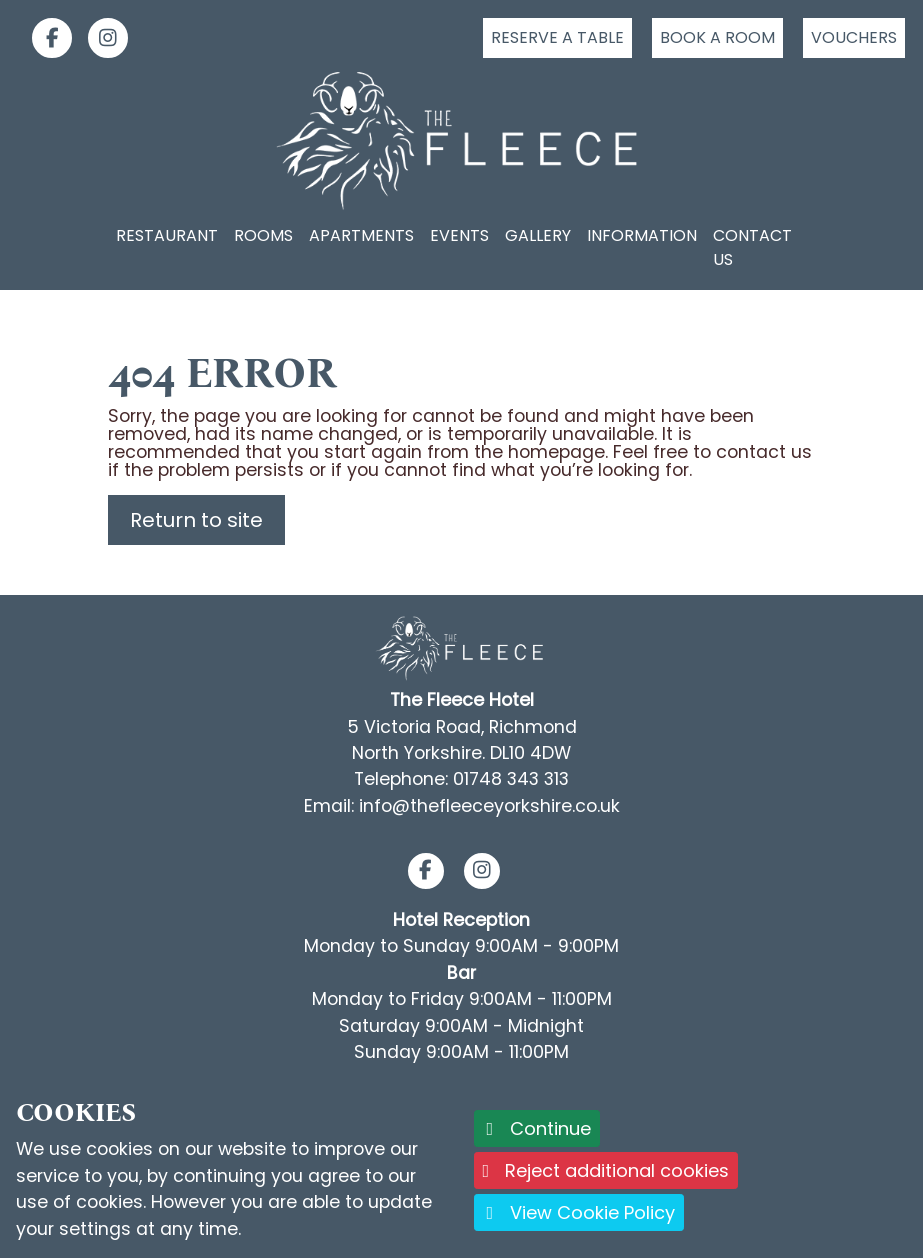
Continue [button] (537, 1128)
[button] (425, 871)
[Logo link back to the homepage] (461, 141)
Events (459, 235)
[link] (44, 38)
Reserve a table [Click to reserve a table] (557, 37)
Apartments (361, 235)
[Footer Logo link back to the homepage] (461, 648)
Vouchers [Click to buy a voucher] (854, 37)
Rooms (263, 235)
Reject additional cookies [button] (606, 1170)
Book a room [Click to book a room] (717, 37)
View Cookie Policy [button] (579, 1212)
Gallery (538, 235)
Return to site (196, 520)
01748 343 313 (511, 779)
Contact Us (752, 247)
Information (642, 235)
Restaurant (167, 235)
